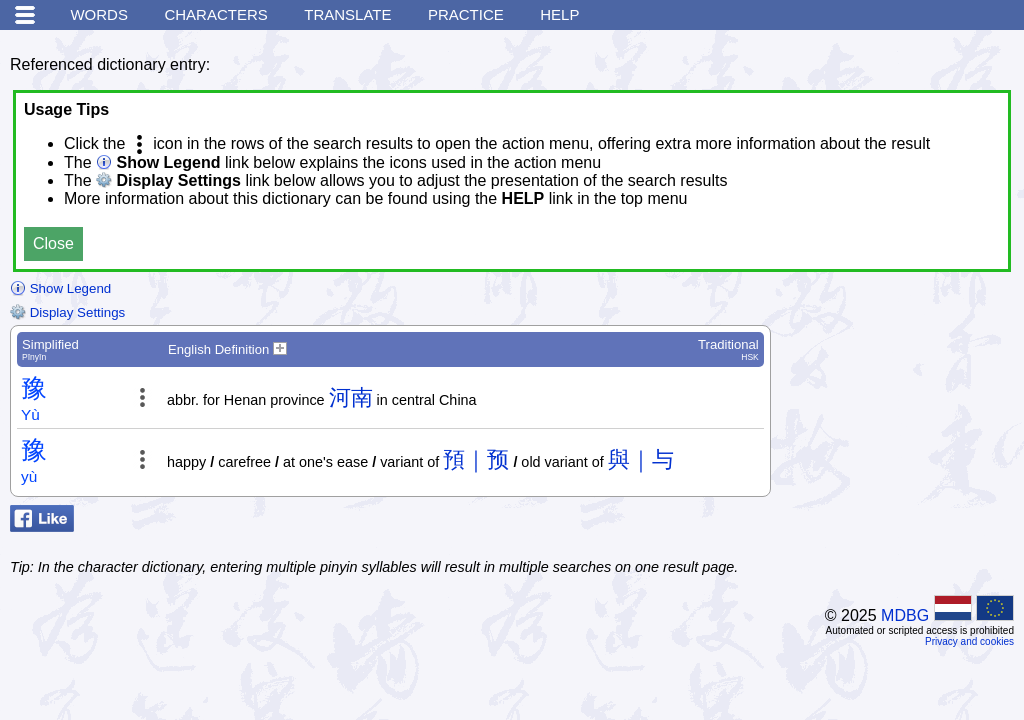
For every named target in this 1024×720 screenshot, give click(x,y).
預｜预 (476, 459)
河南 (351, 397)
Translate (347, 14)
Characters (215, 14)
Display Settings (67, 312)
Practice (466, 14)
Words (99, 14)
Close (53, 243)
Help (559, 14)
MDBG (905, 615)
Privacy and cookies (969, 641)
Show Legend (60, 288)
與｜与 (641, 459)
